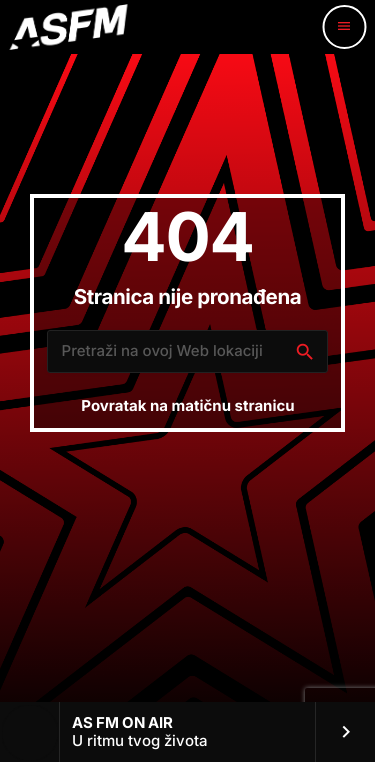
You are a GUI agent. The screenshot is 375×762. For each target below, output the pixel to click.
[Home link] (68, 27)
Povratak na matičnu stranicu (187, 405)
